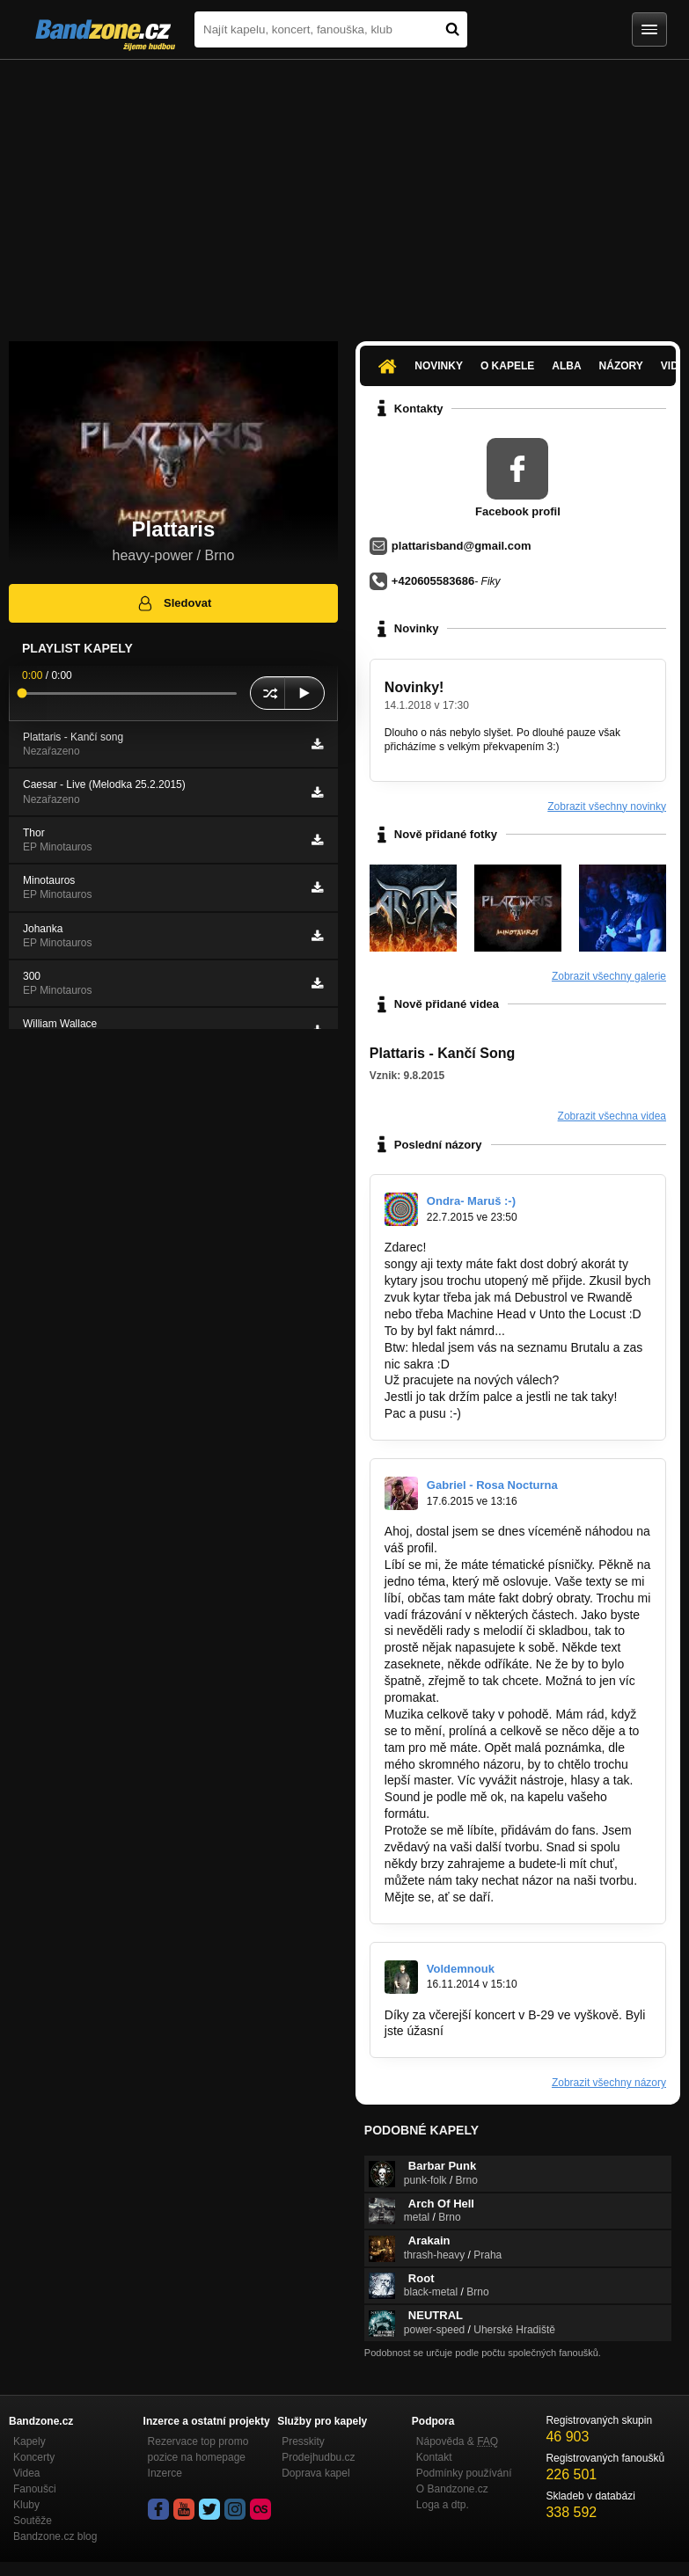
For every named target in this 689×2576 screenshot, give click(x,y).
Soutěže (32, 2520)
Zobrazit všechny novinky (606, 806)
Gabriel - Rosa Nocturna (492, 1485)
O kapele (507, 366)
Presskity (303, 2441)
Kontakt (434, 2457)
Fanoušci (34, 2489)
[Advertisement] (344, 192)
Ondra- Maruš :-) (471, 1201)
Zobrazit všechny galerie (609, 976)
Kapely (29, 2441)
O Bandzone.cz (452, 2489)
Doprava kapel (315, 2473)
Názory (621, 366)
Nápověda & (457, 2441)
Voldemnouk (461, 1968)
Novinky (438, 366)
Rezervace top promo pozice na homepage (198, 2449)
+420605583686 (433, 580)
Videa (26, 2473)
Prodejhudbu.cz (318, 2457)
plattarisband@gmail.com (461, 545)
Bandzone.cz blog (55, 2536)
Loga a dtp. (442, 2505)
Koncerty (34, 2457)
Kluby (26, 2505)
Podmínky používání (464, 2473)
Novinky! (414, 687)
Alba (566, 366)
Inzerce (165, 2473)
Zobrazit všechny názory (609, 2082)
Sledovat (174, 603)
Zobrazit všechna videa (612, 1116)
